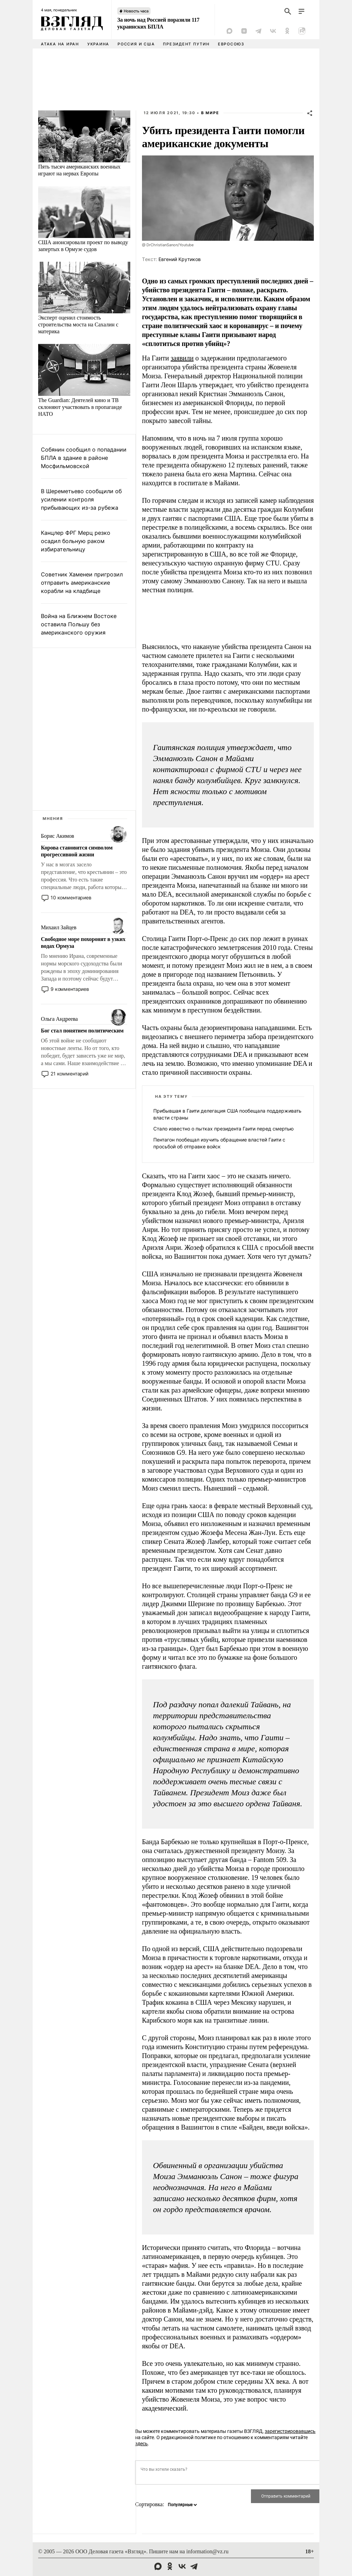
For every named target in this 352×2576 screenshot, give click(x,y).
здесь (141, 2443)
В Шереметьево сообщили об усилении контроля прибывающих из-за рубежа (81, 499)
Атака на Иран (60, 44)
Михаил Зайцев (58, 927)
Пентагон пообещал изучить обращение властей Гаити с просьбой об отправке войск (219, 1143)
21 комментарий (69, 1073)
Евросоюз (231, 44)
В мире (210, 112)
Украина (98, 44)
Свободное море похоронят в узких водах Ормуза (83, 942)
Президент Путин (186, 44)
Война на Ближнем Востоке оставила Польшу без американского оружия (79, 624)
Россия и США (136, 44)
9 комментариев (70, 989)
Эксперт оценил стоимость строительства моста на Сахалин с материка (78, 324)
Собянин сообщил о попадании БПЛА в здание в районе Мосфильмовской (83, 457)
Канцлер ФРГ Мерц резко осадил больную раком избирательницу (75, 541)
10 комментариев (71, 897)
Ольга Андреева (59, 1019)
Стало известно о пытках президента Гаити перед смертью (223, 1129)
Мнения (53, 818)
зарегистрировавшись (290, 2431)
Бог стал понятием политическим (82, 1030)
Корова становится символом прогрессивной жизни (77, 851)
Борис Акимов (57, 836)
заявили (182, 358)
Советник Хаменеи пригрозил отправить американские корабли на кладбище (82, 582)
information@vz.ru (207, 2551)
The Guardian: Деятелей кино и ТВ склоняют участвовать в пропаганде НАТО (80, 407)
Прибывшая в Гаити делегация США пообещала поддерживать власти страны (227, 1114)
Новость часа (136, 11)
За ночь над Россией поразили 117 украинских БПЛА (158, 23)
